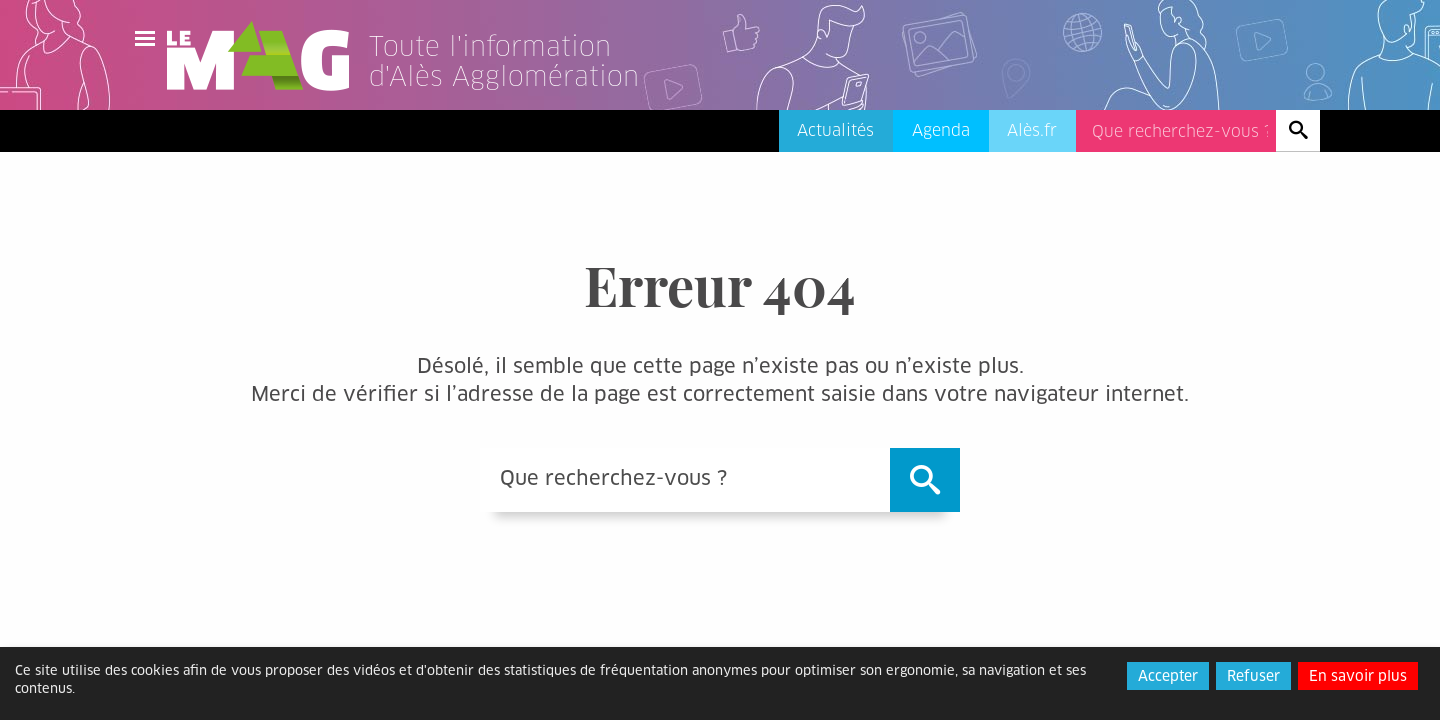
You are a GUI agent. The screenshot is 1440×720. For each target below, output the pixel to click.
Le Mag (267, 56)
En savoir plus (1358, 676)
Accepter (1168, 676)
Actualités (835, 130)
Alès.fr (1032, 130)
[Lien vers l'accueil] (529, 84)
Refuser (1253, 676)
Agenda (941, 130)
